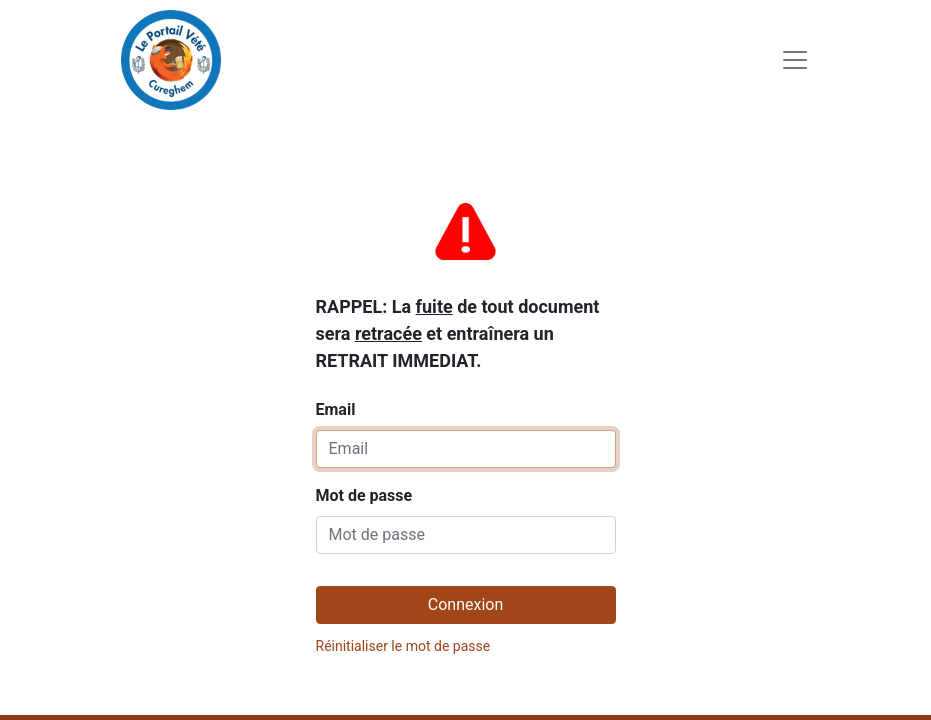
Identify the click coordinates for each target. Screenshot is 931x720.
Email (458, 306)
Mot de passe (364, 495)
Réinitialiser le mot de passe (403, 646)
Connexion (465, 604)
